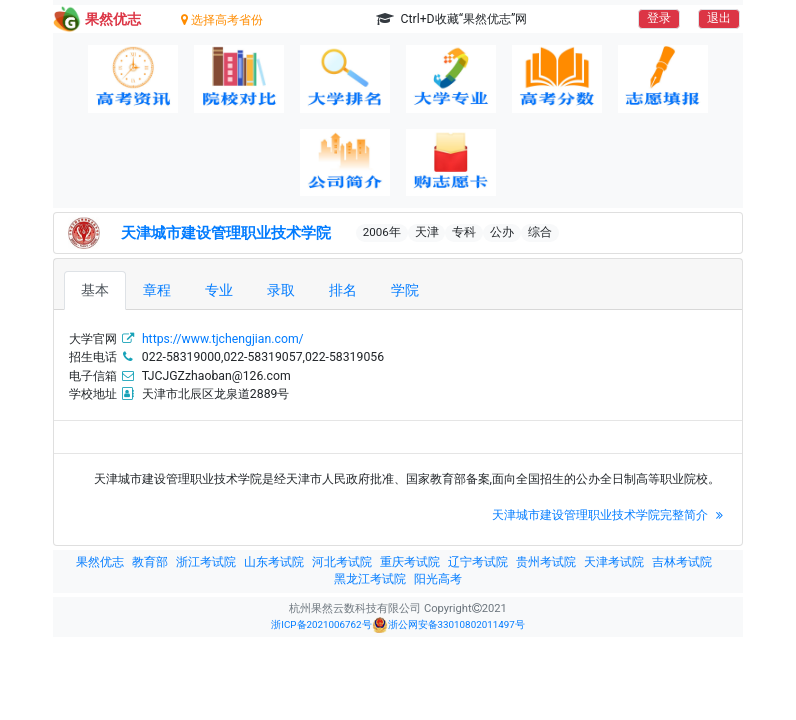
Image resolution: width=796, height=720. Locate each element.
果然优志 (100, 562)
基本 (95, 290)
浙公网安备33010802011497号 (448, 625)
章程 (157, 290)
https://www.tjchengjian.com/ (223, 339)
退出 (719, 18)
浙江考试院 (206, 562)
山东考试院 (274, 562)
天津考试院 (614, 562)
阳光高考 (438, 579)
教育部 (150, 562)
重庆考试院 (410, 562)
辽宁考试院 (478, 562)
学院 (405, 290)
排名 (343, 290)
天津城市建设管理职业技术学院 (226, 233)
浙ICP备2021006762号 (321, 624)
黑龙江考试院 (370, 579)
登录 (659, 18)
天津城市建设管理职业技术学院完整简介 (609, 515)
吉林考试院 (682, 562)
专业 (219, 290)
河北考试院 (342, 562)
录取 (281, 290)
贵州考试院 (546, 562)
